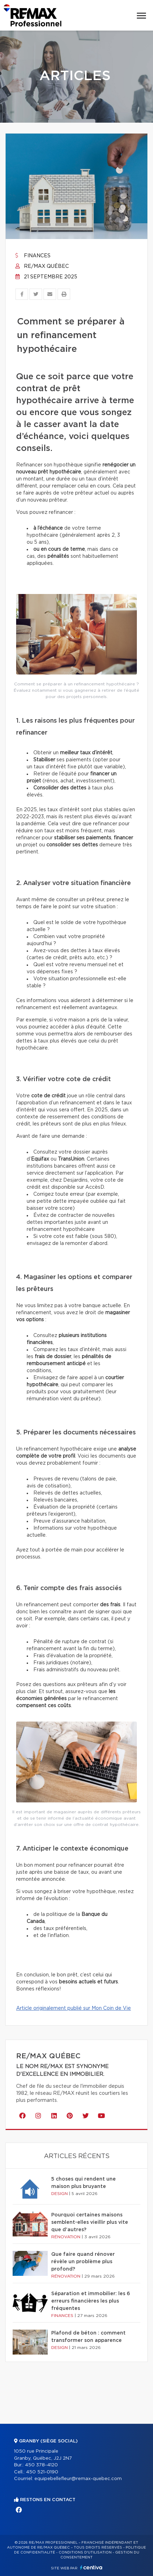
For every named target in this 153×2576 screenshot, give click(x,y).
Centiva (91, 2567)
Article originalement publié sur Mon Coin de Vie (73, 2008)
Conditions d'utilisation (85, 2552)
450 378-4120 (41, 2465)
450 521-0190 (42, 2472)
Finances (33, 255)
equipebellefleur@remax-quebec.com (78, 2479)
